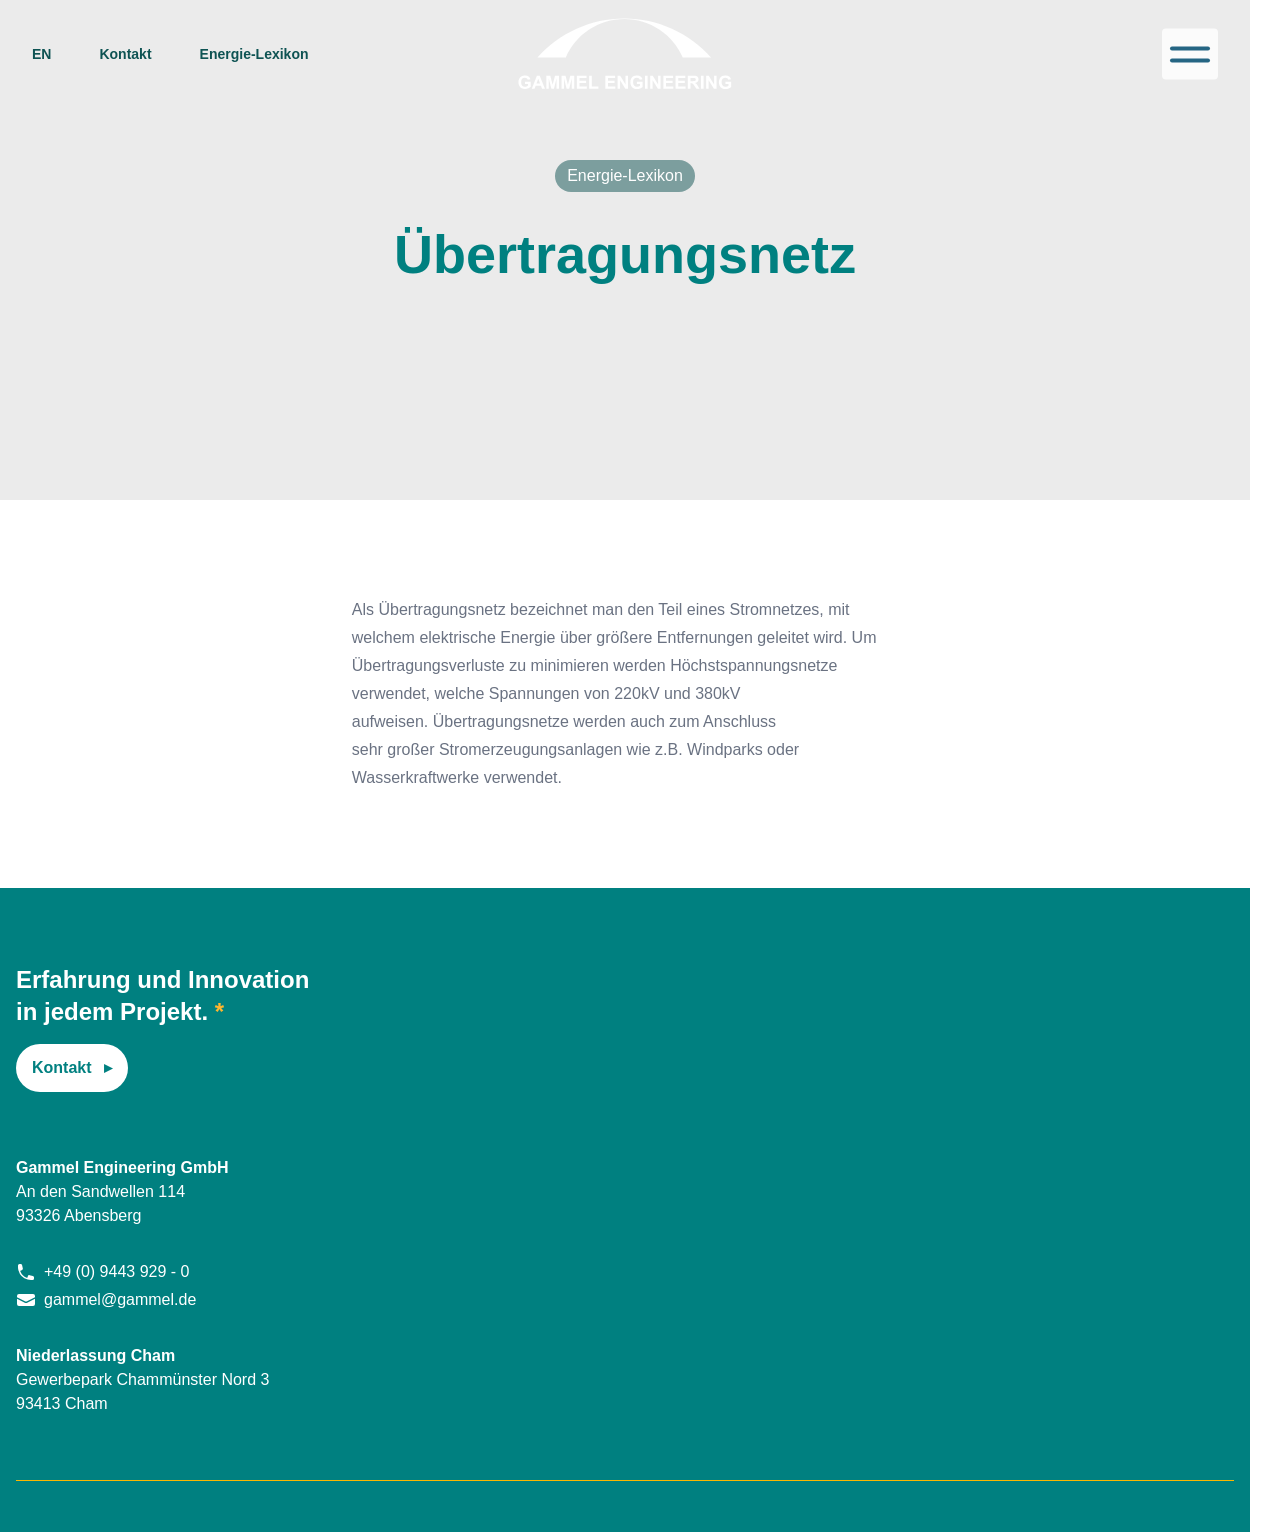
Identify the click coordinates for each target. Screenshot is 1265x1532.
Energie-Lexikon (254, 54)
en (41, 54)
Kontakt (125, 54)
